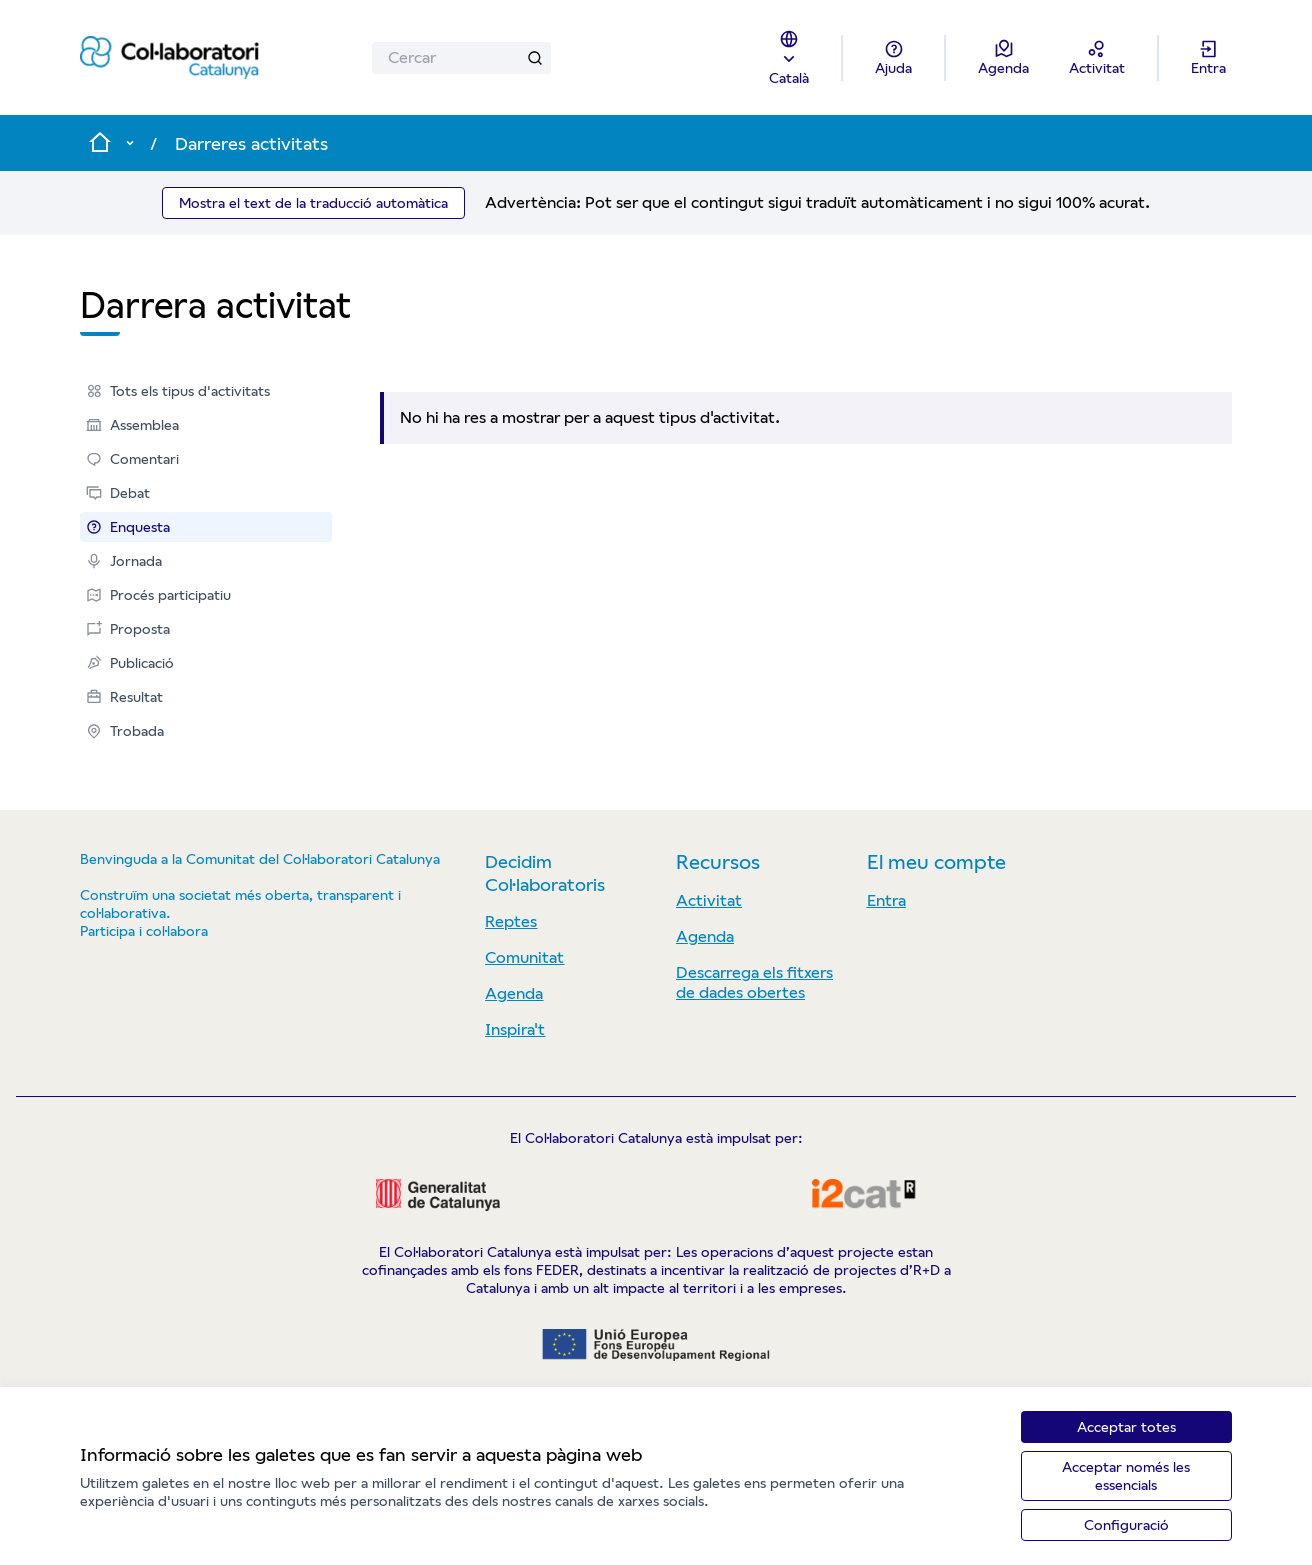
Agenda (514, 993)
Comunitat (524, 957)
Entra (886, 900)
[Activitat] (1097, 58)
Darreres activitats (251, 143)
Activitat (709, 900)
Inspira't (515, 1029)
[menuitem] (206, 391)
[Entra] (1208, 58)
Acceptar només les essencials (1126, 1476)
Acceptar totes (1126, 1427)
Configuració (1126, 1525)
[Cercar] (461, 58)
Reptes (511, 921)
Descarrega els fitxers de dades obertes (754, 982)
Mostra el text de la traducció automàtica (313, 203)
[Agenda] (1003, 58)
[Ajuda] (893, 58)
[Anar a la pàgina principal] (169, 57)
